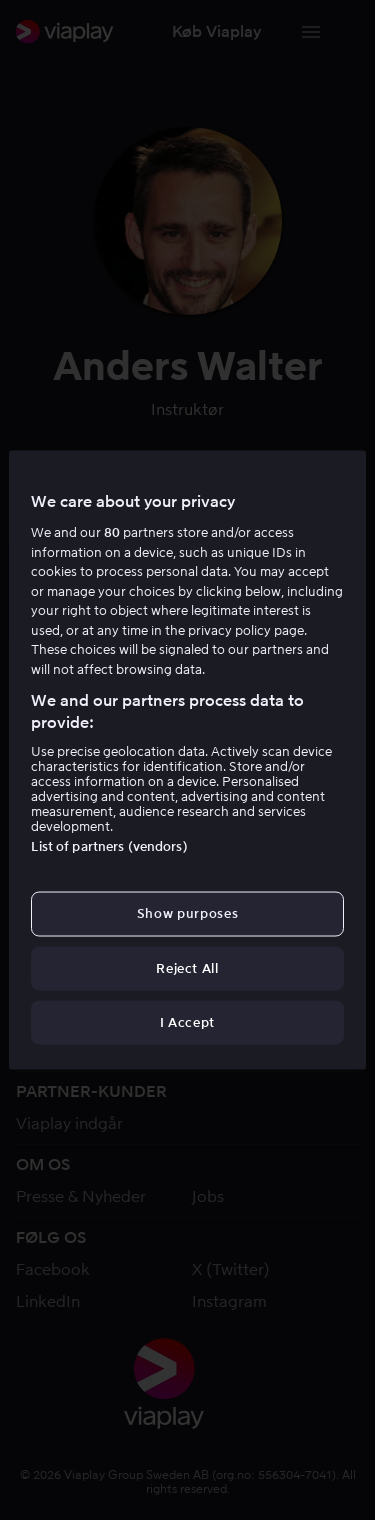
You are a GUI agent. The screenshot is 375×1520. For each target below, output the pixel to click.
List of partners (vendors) (109, 846)
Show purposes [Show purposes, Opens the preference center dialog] (187, 913)
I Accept (187, 1021)
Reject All (187, 967)
